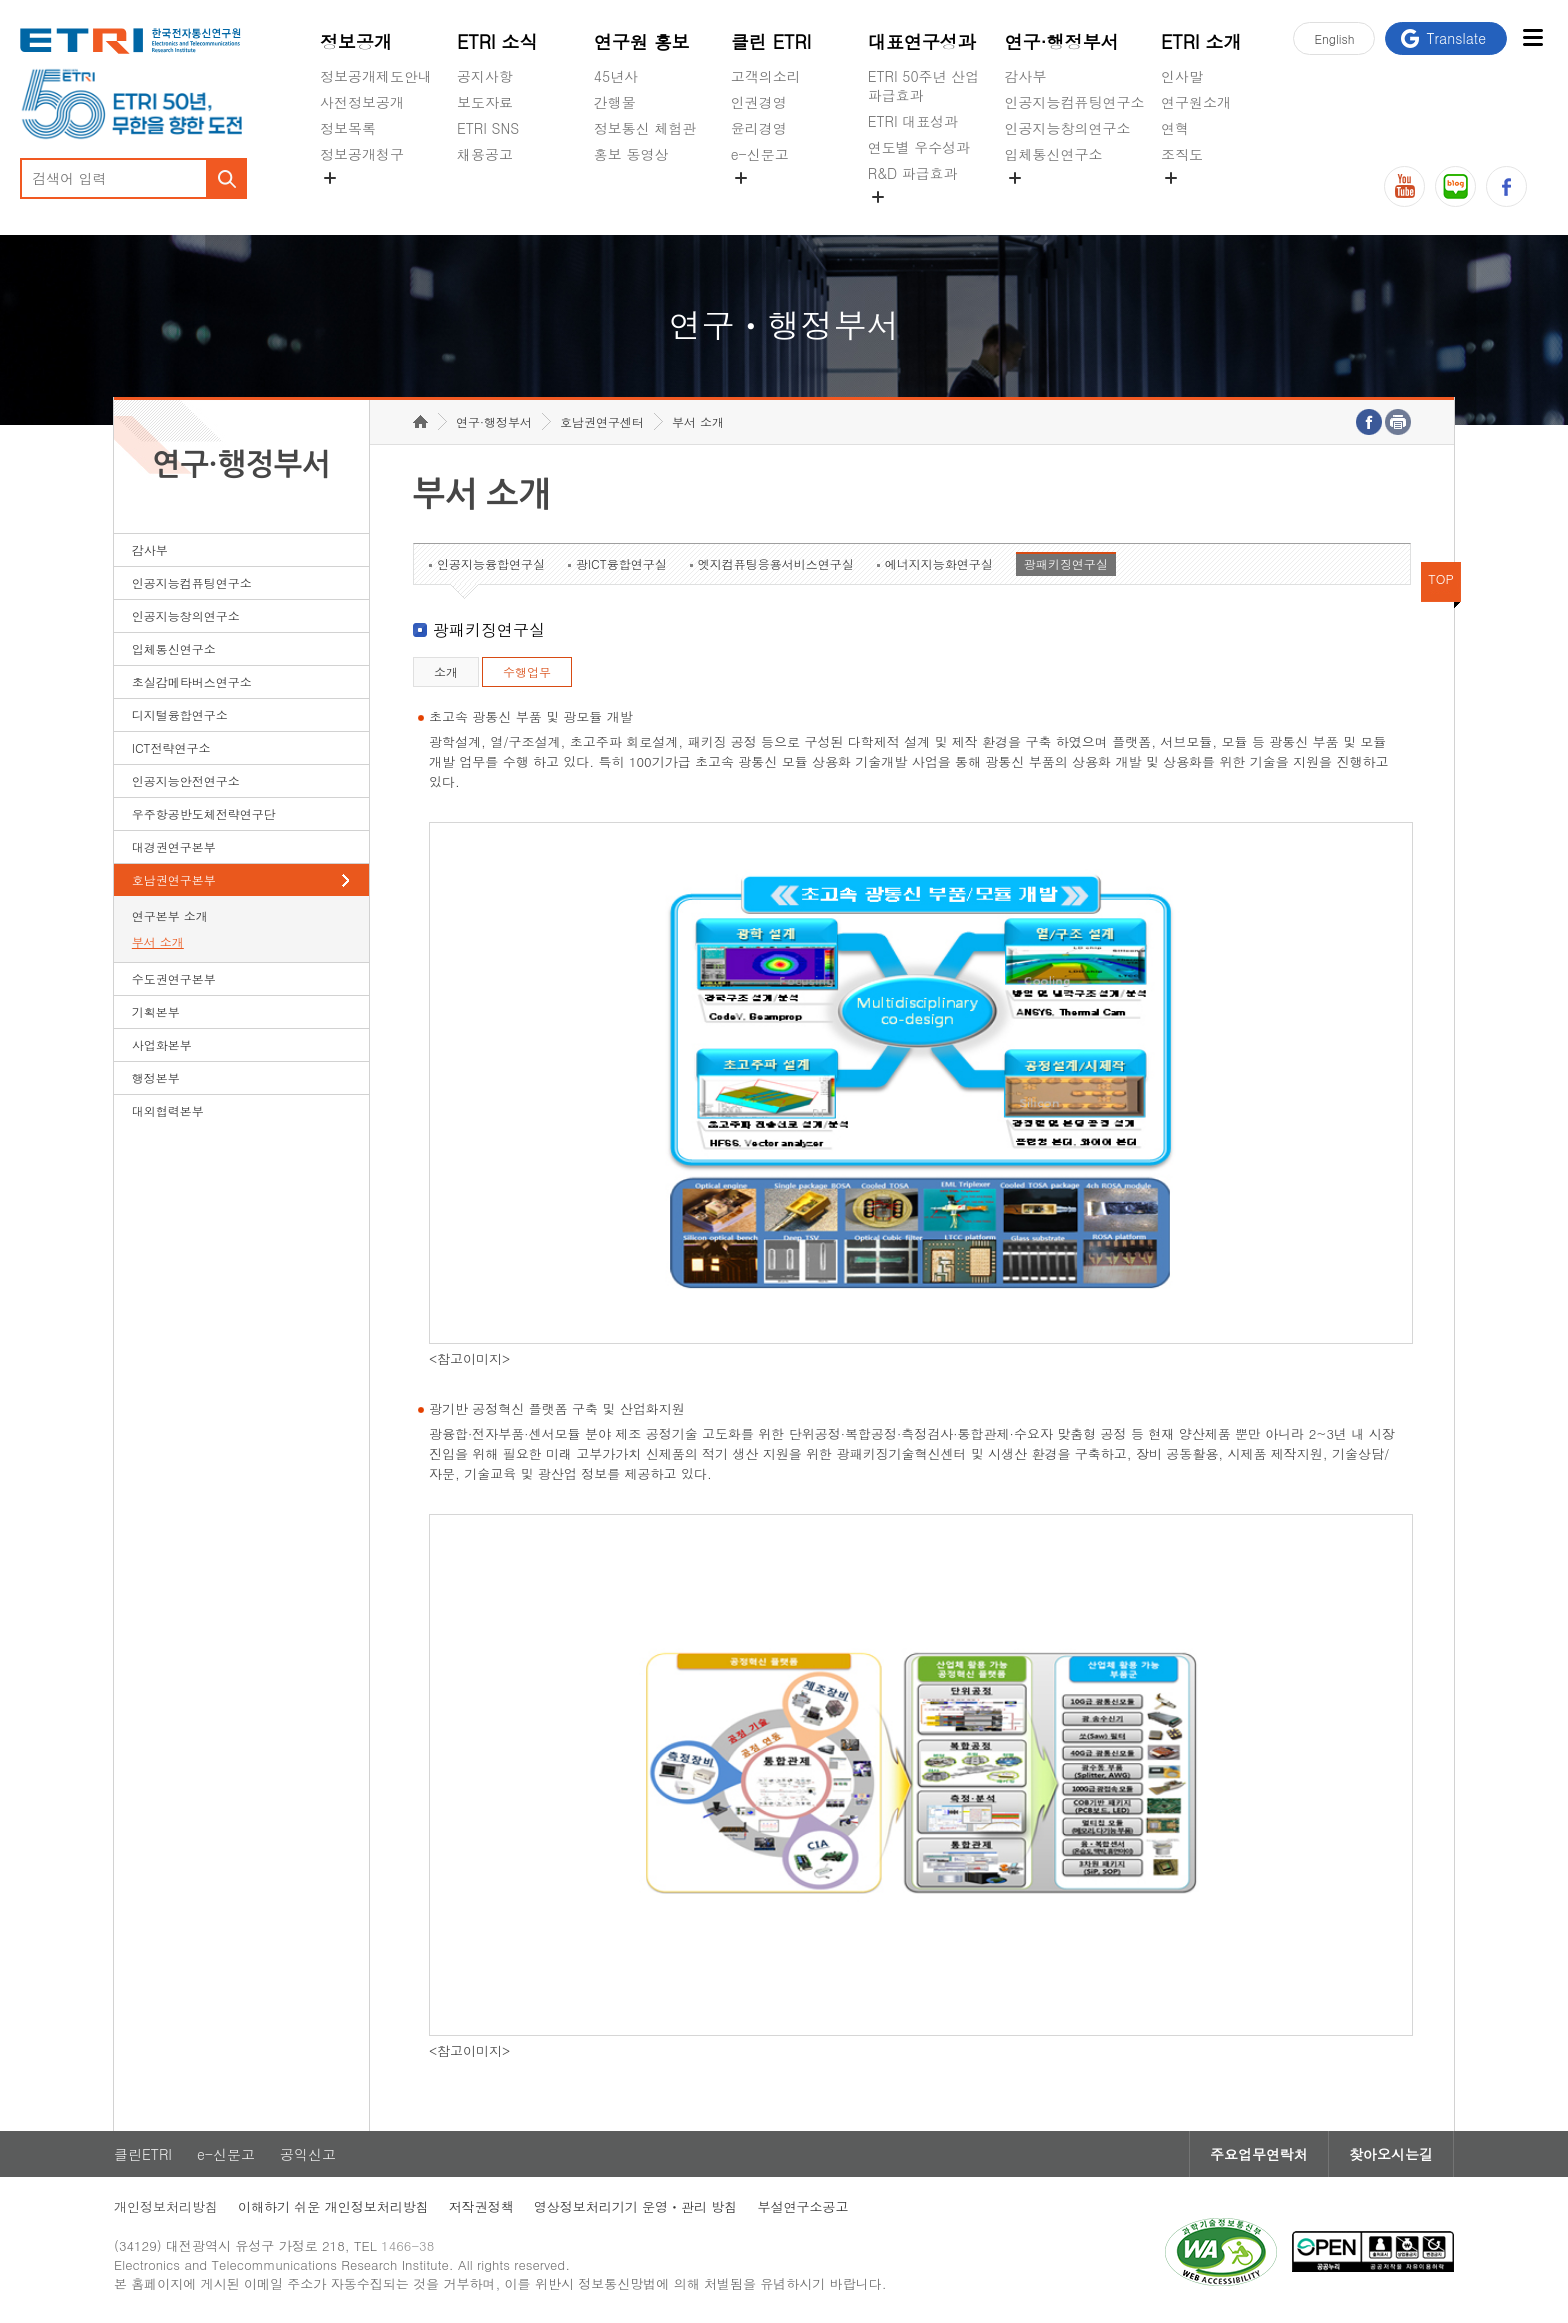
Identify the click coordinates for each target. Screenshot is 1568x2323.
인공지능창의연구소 (1068, 128)
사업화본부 (162, 1044)
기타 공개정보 (1205, 201)
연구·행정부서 (1062, 41)
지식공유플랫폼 (917, 220)
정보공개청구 (362, 154)
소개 (446, 671)
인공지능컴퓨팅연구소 (1075, 102)
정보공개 (356, 41)
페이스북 (1506, 186)
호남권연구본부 (174, 879)
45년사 (616, 76)
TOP (1441, 578)
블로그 (1455, 186)
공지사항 (485, 76)
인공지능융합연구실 (491, 563)
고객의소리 (766, 76)
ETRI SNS (488, 128)
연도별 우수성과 (919, 147)
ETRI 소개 (1201, 41)
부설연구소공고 (802, 2206)
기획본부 (156, 1011)
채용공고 (485, 154)
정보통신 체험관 (645, 128)
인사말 (1182, 76)
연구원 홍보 (642, 41)
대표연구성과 (922, 41)
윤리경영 (759, 128)
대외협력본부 (168, 1110)
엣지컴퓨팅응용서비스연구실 (776, 563)
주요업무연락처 (1259, 2154)
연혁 (1175, 128)
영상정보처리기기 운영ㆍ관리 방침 (636, 2206)
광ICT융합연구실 (621, 563)
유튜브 (1404, 186)
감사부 (1026, 76)
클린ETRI (143, 2154)
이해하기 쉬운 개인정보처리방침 (333, 2206)
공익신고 (759, 201)
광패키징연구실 (1066, 563)
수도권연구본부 (174, 978)
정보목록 (348, 128)
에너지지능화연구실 (939, 563)
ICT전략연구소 (171, 747)
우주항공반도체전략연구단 (204, 813)
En (1334, 38)
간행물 (615, 102)
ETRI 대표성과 (913, 121)
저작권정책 (481, 2206)
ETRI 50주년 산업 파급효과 (924, 85)
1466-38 (407, 2245)
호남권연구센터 (602, 421)
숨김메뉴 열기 (330, 178)
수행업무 (527, 671)
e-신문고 (760, 154)
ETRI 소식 (497, 41)
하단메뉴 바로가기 (0, 0)
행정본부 (156, 1077)
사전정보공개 (362, 102)
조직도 (1182, 154)
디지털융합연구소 (180, 714)
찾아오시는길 (1391, 2154)
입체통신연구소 (1054, 154)
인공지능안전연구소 (186, 780)
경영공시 (348, 201)
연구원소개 (1196, 102)
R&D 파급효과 (913, 173)
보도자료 (485, 102)
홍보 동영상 (631, 154)
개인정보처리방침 (166, 2206)
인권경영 (759, 102)
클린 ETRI (771, 41)
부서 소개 (158, 941)
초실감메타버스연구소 (1075, 201)
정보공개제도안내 (376, 76)
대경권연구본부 (174, 846)
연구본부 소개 (170, 915)
